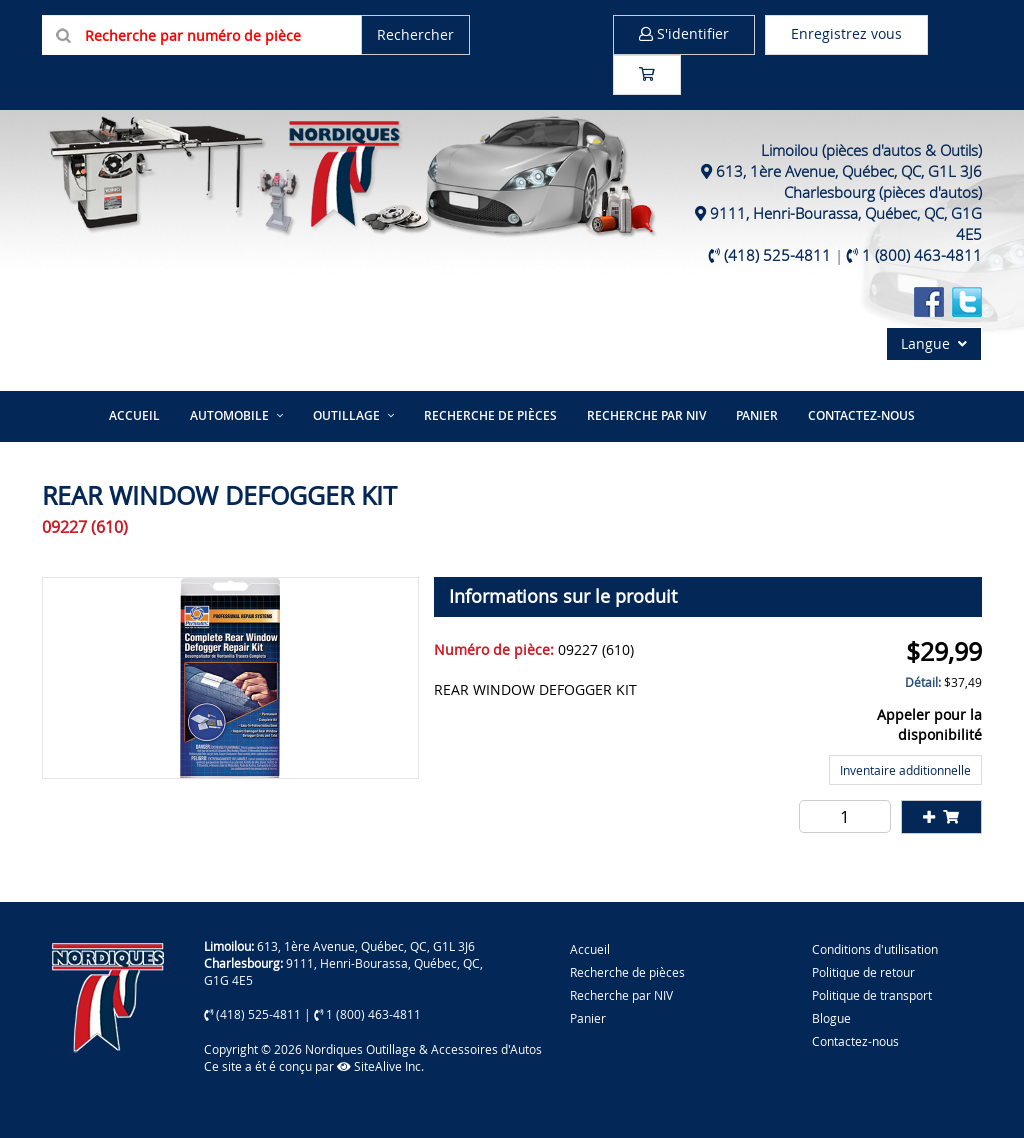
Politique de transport (872, 995)
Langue (934, 343)
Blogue (831, 1018)
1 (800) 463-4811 (922, 255)
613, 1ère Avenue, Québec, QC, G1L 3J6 (849, 171)
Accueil (134, 415)
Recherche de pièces (490, 415)
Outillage (346, 415)
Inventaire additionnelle (905, 770)
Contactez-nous (861, 415)
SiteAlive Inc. (380, 1066)
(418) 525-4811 (777, 255)
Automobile (229, 415)
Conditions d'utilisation (875, 949)
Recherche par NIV (646, 415)
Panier (588, 1018)
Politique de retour (863, 972)
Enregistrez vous (846, 33)
